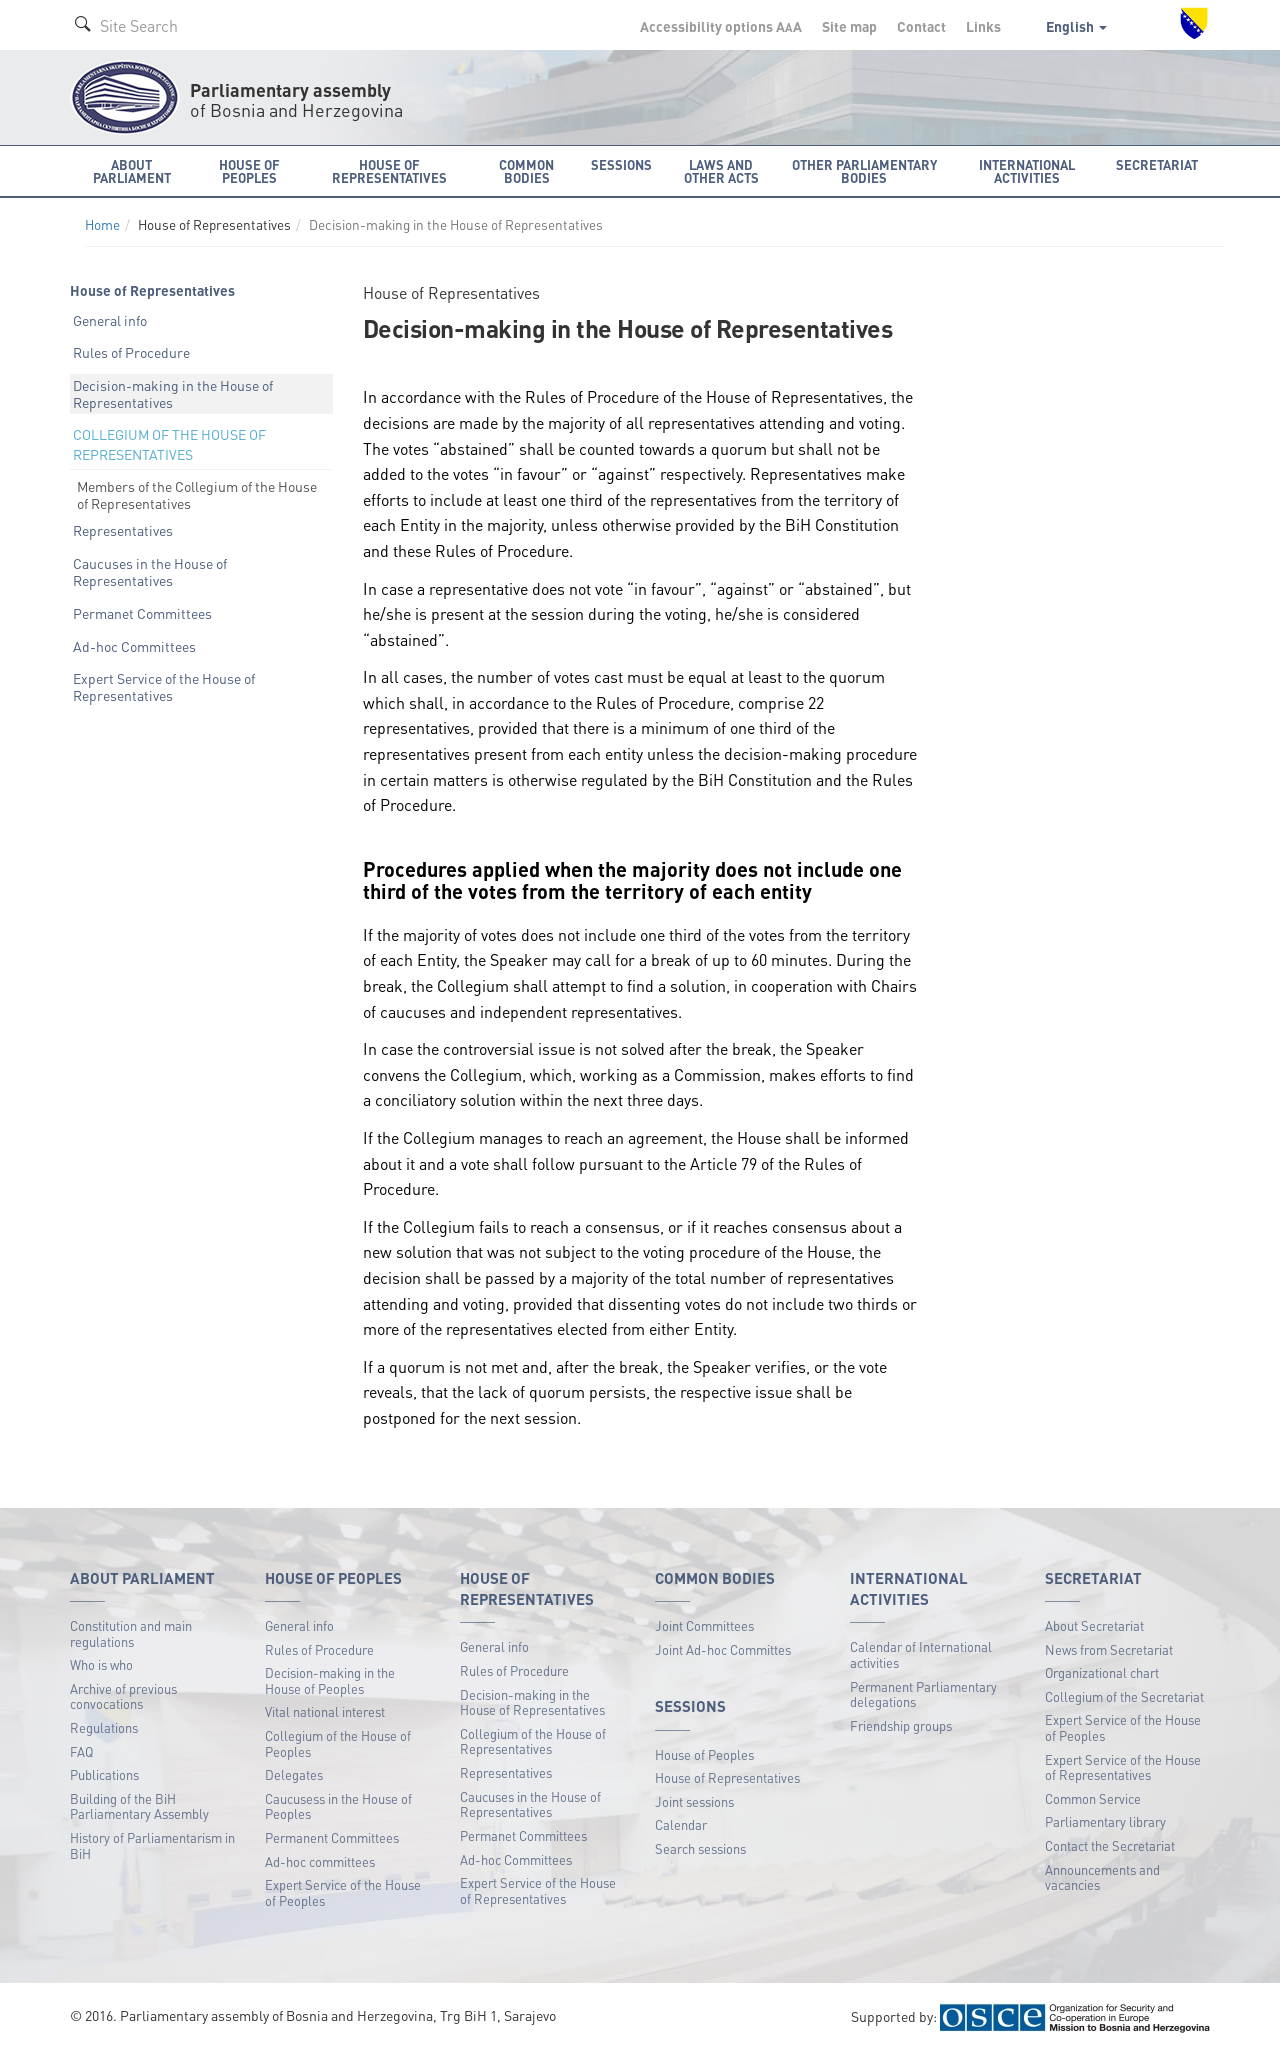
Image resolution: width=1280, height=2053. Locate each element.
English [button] (1076, 26)
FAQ (81, 1751)
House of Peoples (704, 1754)
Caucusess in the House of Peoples (338, 1806)
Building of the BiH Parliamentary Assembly (139, 1806)
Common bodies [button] (526, 171)
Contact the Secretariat (1110, 1845)
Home (102, 224)
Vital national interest (325, 1711)
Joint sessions (694, 1801)
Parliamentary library (1105, 1821)
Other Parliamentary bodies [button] (864, 171)
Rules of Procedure (131, 352)
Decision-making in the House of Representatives (173, 393)
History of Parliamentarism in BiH (152, 1845)
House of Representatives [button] (389, 171)
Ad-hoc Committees (134, 646)
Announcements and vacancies (1102, 1877)
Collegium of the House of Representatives (533, 1741)
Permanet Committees (142, 613)
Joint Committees (704, 1625)
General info (110, 320)
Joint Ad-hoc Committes (723, 1649)
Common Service (1093, 1798)
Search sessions (700, 1848)
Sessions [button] (621, 164)
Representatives (123, 530)
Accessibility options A (721, 26)
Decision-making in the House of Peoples (330, 1680)
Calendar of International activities (921, 1654)
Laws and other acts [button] (721, 171)
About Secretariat (1094, 1625)
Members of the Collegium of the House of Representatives (197, 494)
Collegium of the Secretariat (1124, 1696)
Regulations (104, 1727)
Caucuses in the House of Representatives (150, 571)
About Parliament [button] (132, 171)
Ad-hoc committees (320, 1861)
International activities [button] (1027, 171)
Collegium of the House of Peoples (338, 1743)
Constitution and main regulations (131, 1633)
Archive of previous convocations (123, 1696)
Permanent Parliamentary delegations (923, 1694)
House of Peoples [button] (249, 171)
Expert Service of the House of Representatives (164, 686)
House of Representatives (727, 1777)
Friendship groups (901, 1725)
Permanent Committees (332, 1837)
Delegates (294, 1774)
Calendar (681, 1824)
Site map (849, 26)
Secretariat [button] (1157, 164)
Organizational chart (1102, 1672)
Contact (921, 26)
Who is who (101, 1664)
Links (983, 26)
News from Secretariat (1109, 1649)
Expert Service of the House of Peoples (343, 1892)
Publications (104, 1774)
